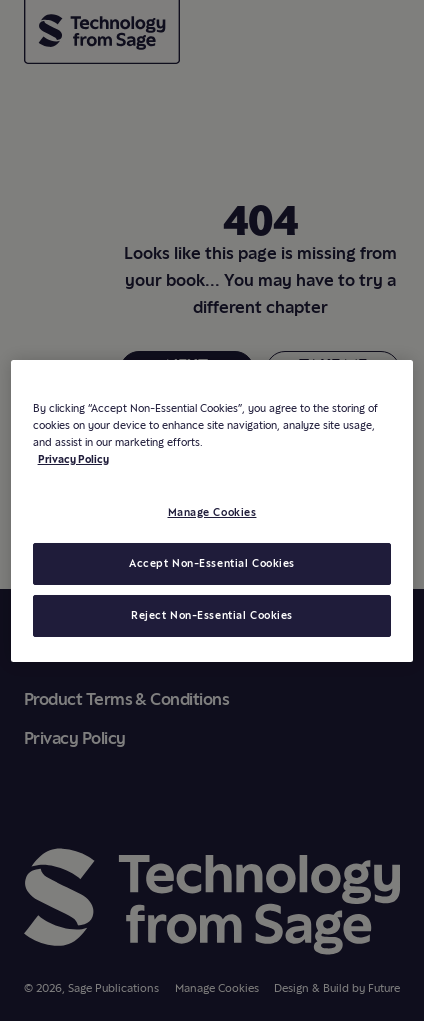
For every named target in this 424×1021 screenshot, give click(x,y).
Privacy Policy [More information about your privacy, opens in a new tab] (73, 459)
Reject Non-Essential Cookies (212, 615)
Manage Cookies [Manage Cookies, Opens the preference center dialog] (212, 512)
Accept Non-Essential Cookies (212, 563)
